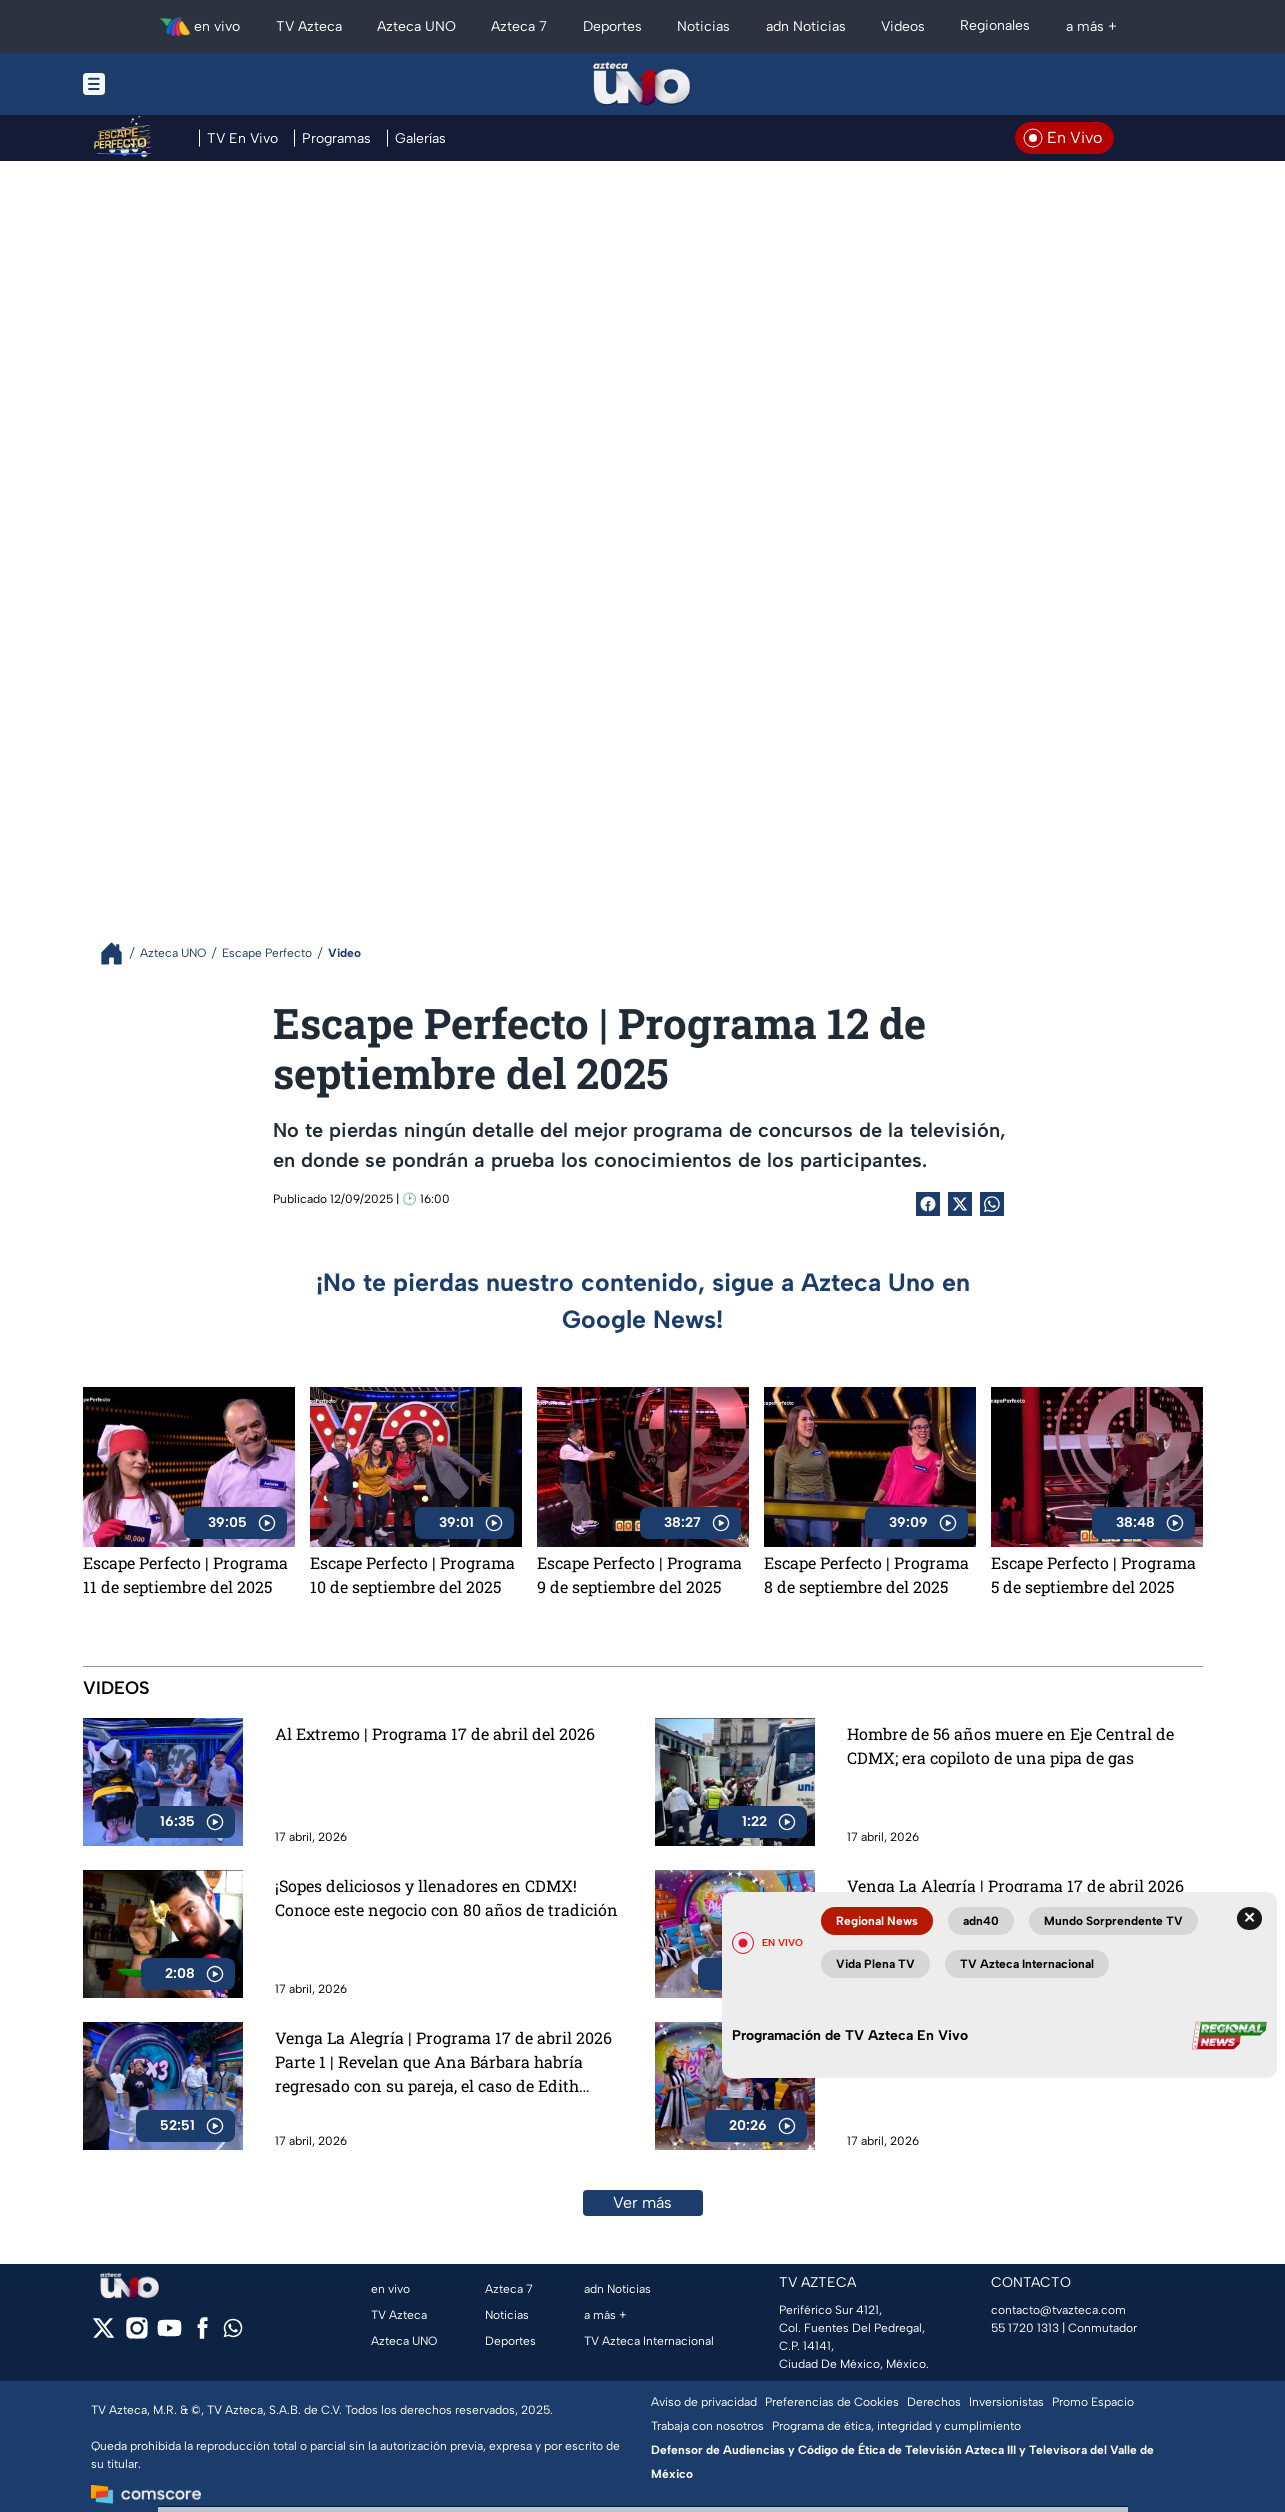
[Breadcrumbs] (119, 953)
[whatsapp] (233, 2332)
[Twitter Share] (960, 1204)
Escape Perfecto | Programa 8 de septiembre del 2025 (866, 1574)
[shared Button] (992, 1204)
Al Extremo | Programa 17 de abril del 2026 (435, 1733)
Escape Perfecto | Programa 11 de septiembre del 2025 (185, 1574)
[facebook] (202, 2334)
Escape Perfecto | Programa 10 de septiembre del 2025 (412, 1574)
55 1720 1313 (1025, 2328)
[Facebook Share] (928, 1204)
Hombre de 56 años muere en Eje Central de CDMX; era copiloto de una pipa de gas (1010, 1745)
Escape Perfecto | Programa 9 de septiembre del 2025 (639, 1574)
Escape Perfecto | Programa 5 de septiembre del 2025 (1093, 1574)
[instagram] (136, 2334)
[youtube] (169, 2334)
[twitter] (103, 2334)
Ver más (642, 2202)
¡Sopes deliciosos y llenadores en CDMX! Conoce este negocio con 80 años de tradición (446, 1897)
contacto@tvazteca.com (1058, 2310)
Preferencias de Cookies (832, 2402)
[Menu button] (163, 84)
